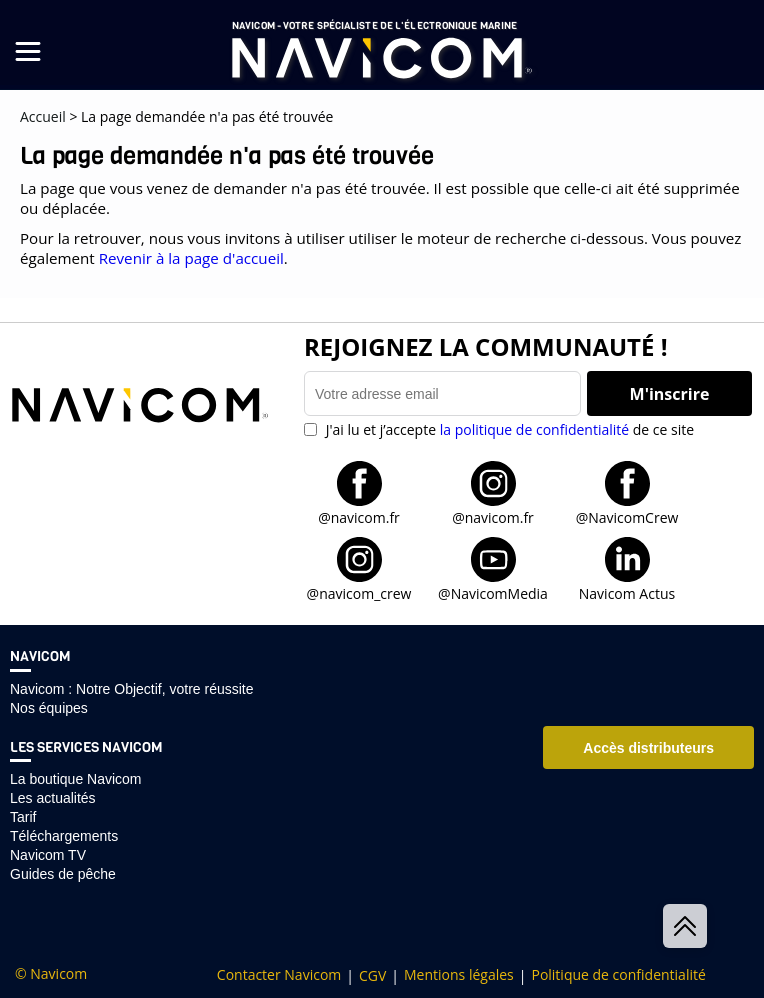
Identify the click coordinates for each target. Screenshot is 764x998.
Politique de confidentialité (618, 975)
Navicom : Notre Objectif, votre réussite (132, 689)
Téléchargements (64, 836)
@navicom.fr (359, 516)
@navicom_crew (359, 592)
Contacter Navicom (279, 975)
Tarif (23, 817)
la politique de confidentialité (534, 429)
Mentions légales (459, 975)
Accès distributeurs (648, 748)
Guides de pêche (63, 874)
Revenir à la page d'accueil (191, 258)
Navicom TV (48, 855)
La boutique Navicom (76, 779)
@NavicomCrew (627, 516)
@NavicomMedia (493, 592)
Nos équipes (49, 708)
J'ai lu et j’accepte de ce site (508, 429)
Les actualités (53, 798)
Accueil (43, 116)
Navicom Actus (627, 592)
